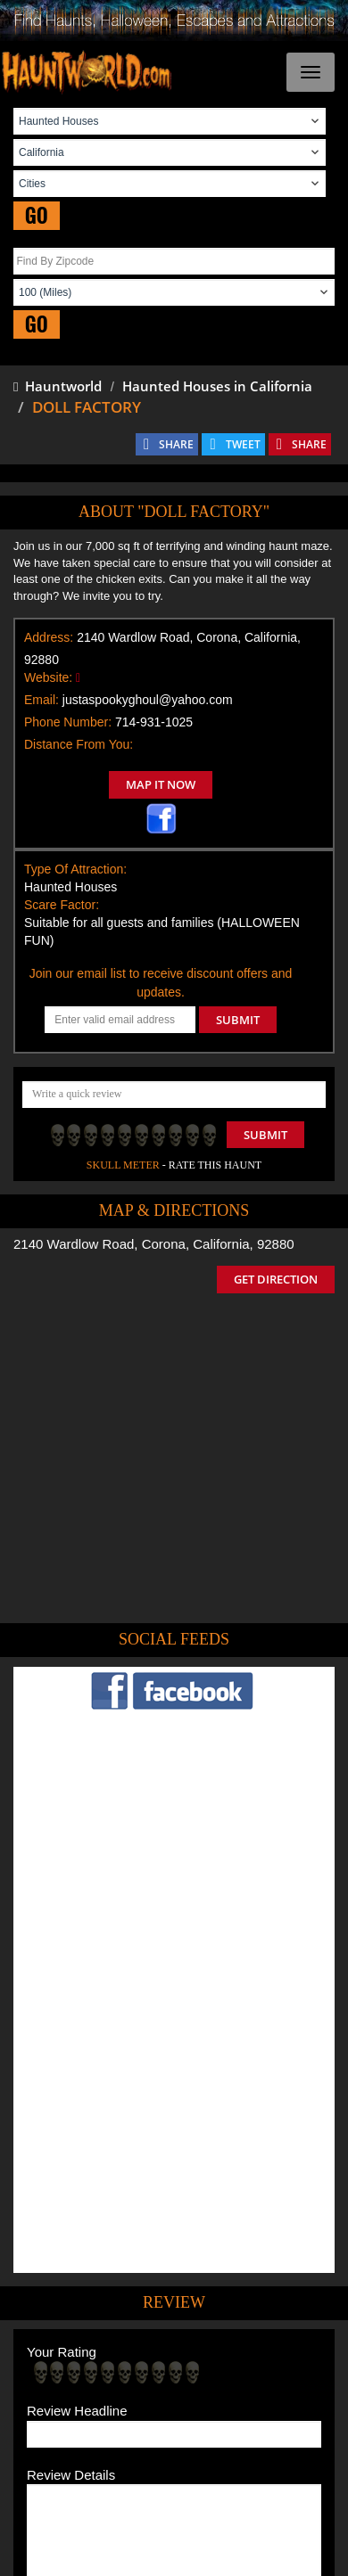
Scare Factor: (61, 905)
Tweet (119, 2327)
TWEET (243, 444)
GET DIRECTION (276, 1279)
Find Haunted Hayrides (231, 2368)
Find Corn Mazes (232, 2394)
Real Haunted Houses (131, 2419)
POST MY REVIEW (90, 2253)
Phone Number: (68, 722)
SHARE (176, 444)
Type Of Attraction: (75, 869)
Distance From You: (78, 744)
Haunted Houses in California (217, 386)
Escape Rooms (235, 2419)
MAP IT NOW (160, 784)
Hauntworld (57, 386)
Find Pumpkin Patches (122, 2394)
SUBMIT (238, 1020)
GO (36, 215)
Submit (265, 1135)
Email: (41, 700)
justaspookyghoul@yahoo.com (147, 700)
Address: (48, 637)
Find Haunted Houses (106, 2368)
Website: (48, 677)
